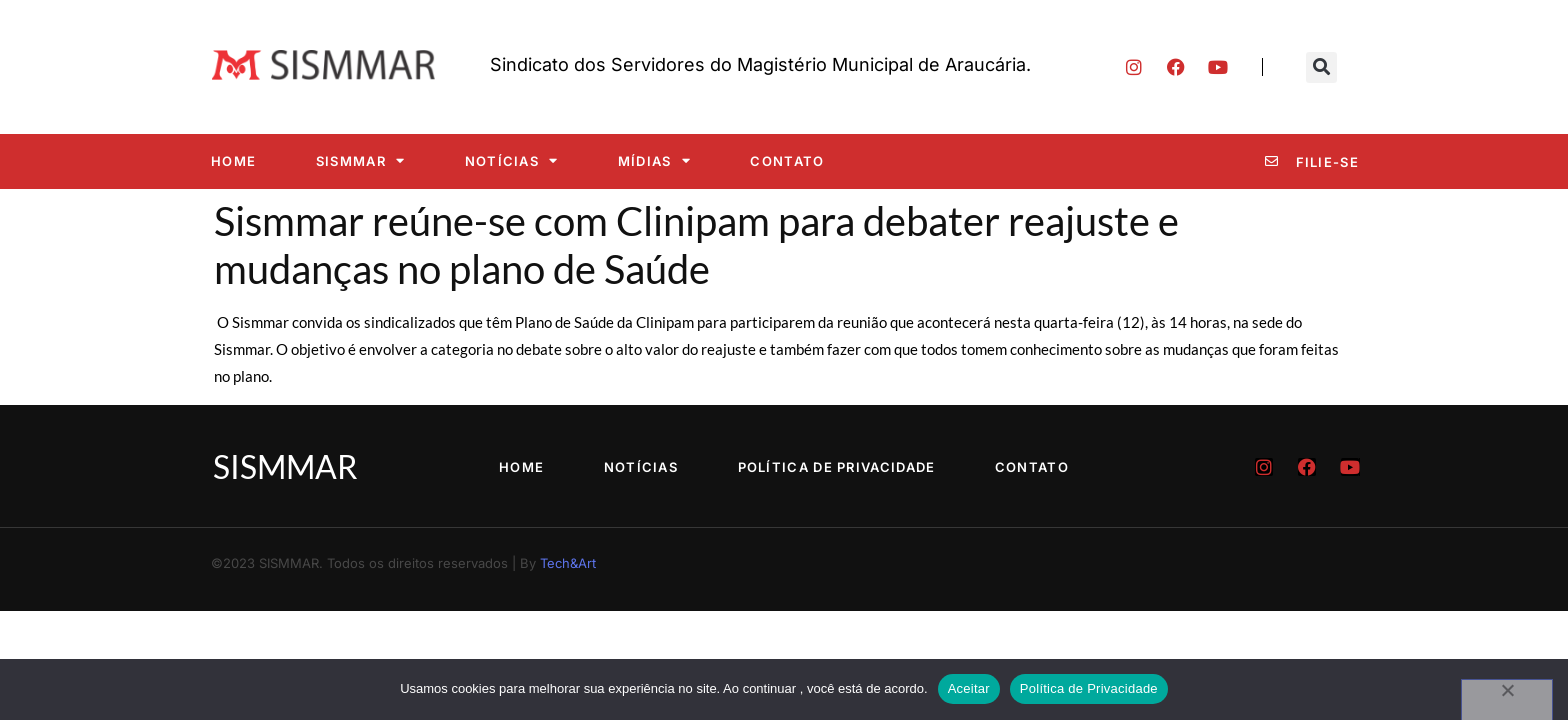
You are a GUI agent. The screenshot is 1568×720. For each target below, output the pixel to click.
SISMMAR (360, 160)
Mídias (654, 160)
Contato (787, 161)
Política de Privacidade (837, 467)
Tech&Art (568, 563)
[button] (1321, 67)
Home (233, 161)
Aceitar (969, 688)
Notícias (512, 160)
